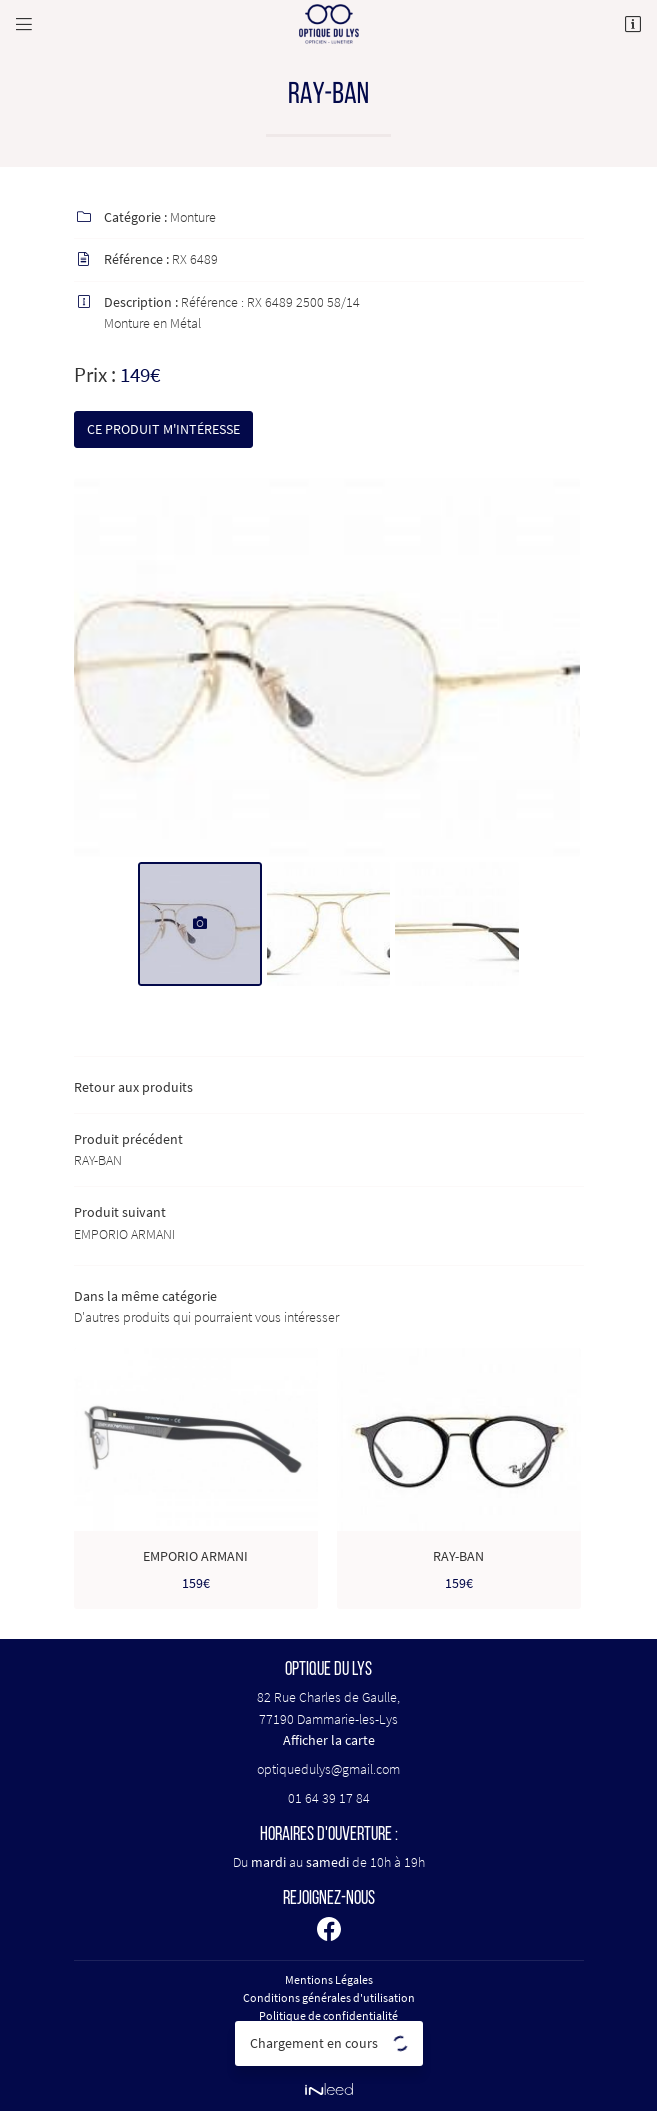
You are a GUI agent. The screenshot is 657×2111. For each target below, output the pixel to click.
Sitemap (329, 2051)
